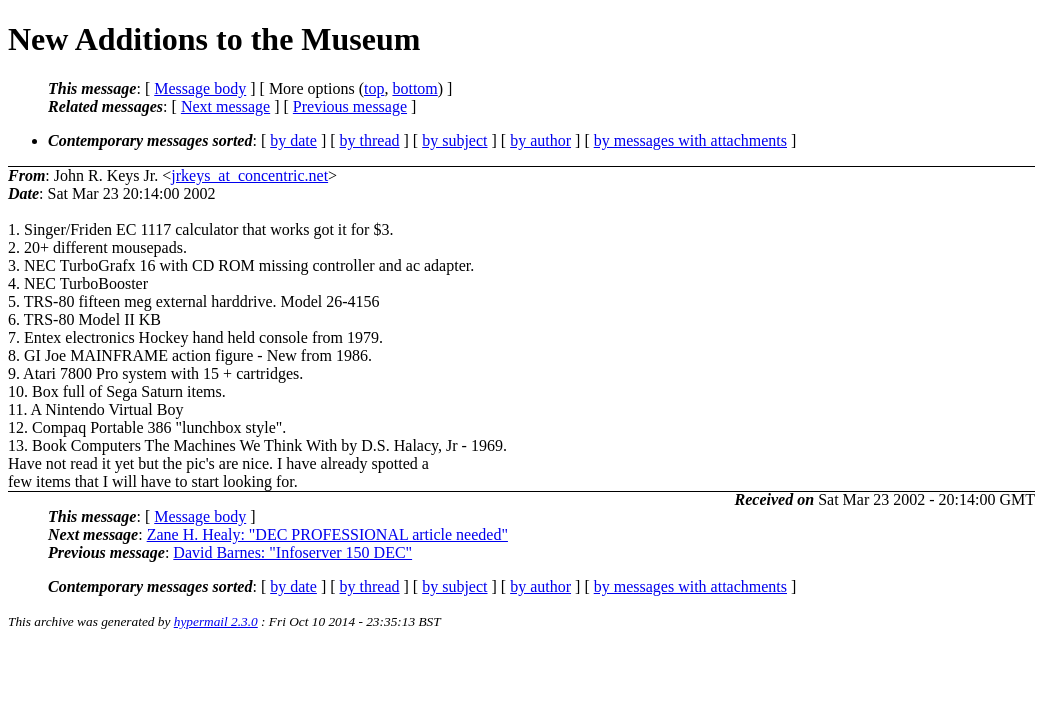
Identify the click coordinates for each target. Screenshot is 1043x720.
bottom (414, 88)
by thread (370, 140)
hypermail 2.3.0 (216, 621)
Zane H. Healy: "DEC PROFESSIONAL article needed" (327, 534)
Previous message (350, 106)
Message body (200, 88)
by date (293, 140)
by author (540, 140)
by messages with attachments (690, 140)
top (374, 88)
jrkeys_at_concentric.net (249, 175)
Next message (225, 106)
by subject (454, 140)
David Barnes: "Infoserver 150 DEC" (292, 552)
